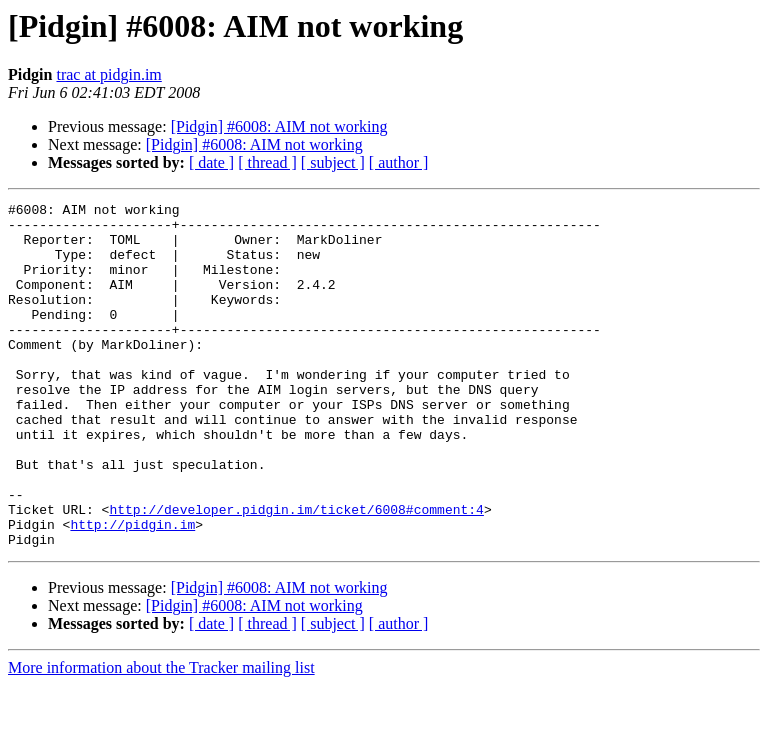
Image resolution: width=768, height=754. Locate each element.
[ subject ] (333, 162)
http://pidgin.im (132, 590)
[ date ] (211, 162)
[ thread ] (267, 162)
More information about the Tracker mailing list (161, 736)
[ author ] (399, 162)
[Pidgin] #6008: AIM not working (279, 126)
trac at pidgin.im (108, 74)
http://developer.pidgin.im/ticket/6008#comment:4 (296, 572)
